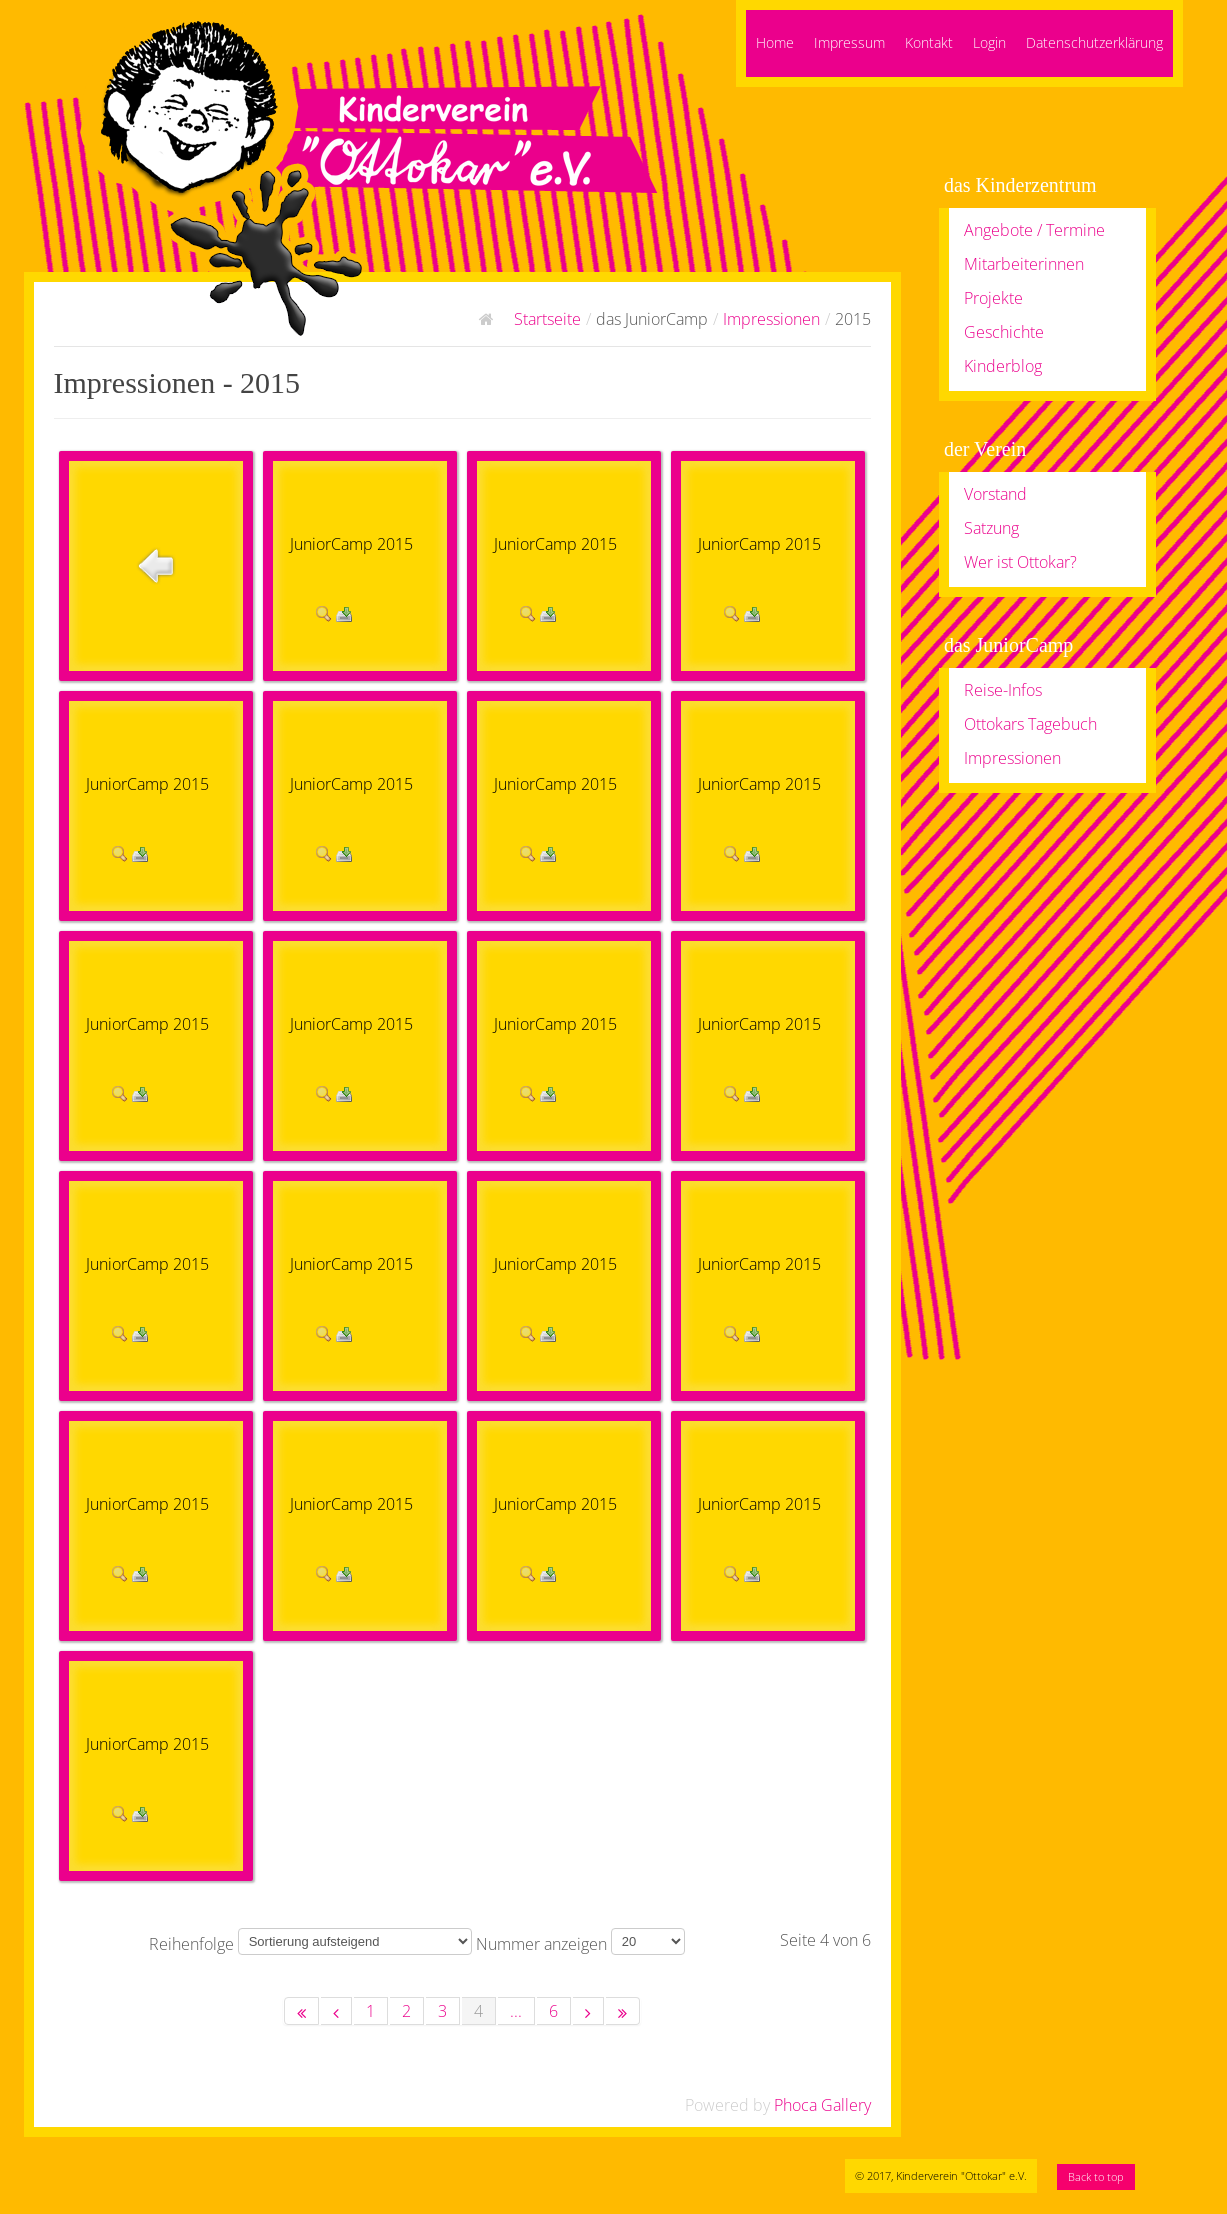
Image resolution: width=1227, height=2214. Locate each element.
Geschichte (1004, 332)
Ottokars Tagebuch (1030, 724)
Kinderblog (1003, 366)
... (516, 2011)
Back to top (1096, 2176)
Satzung (991, 528)
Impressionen (771, 319)
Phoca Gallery (822, 2105)
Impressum (849, 42)
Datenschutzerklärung (1094, 42)
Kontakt (929, 42)
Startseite (547, 319)
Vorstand (995, 494)
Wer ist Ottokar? (1020, 562)
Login (989, 42)
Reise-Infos (1003, 690)
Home (775, 42)
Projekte (993, 298)
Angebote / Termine (1034, 230)
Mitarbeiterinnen (1024, 264)
